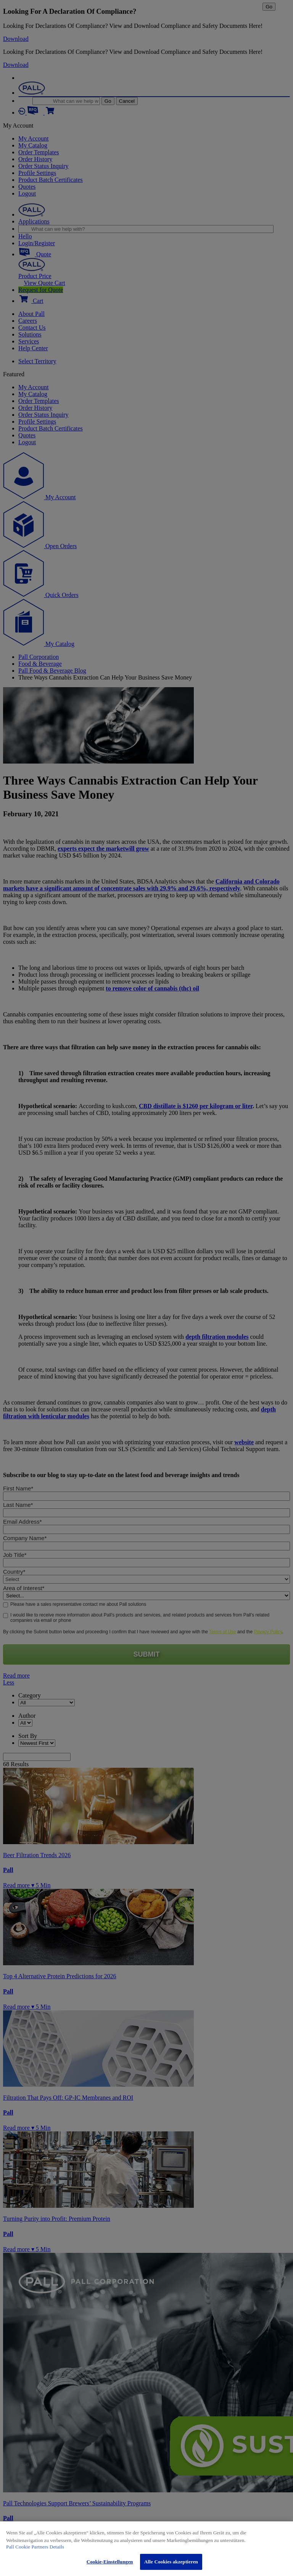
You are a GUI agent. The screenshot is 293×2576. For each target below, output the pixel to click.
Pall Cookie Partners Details (35, 2547)
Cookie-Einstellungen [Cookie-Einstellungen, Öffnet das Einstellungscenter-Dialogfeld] (110, 2562)
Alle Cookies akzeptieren (171, 2562)
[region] (146, 2548)
